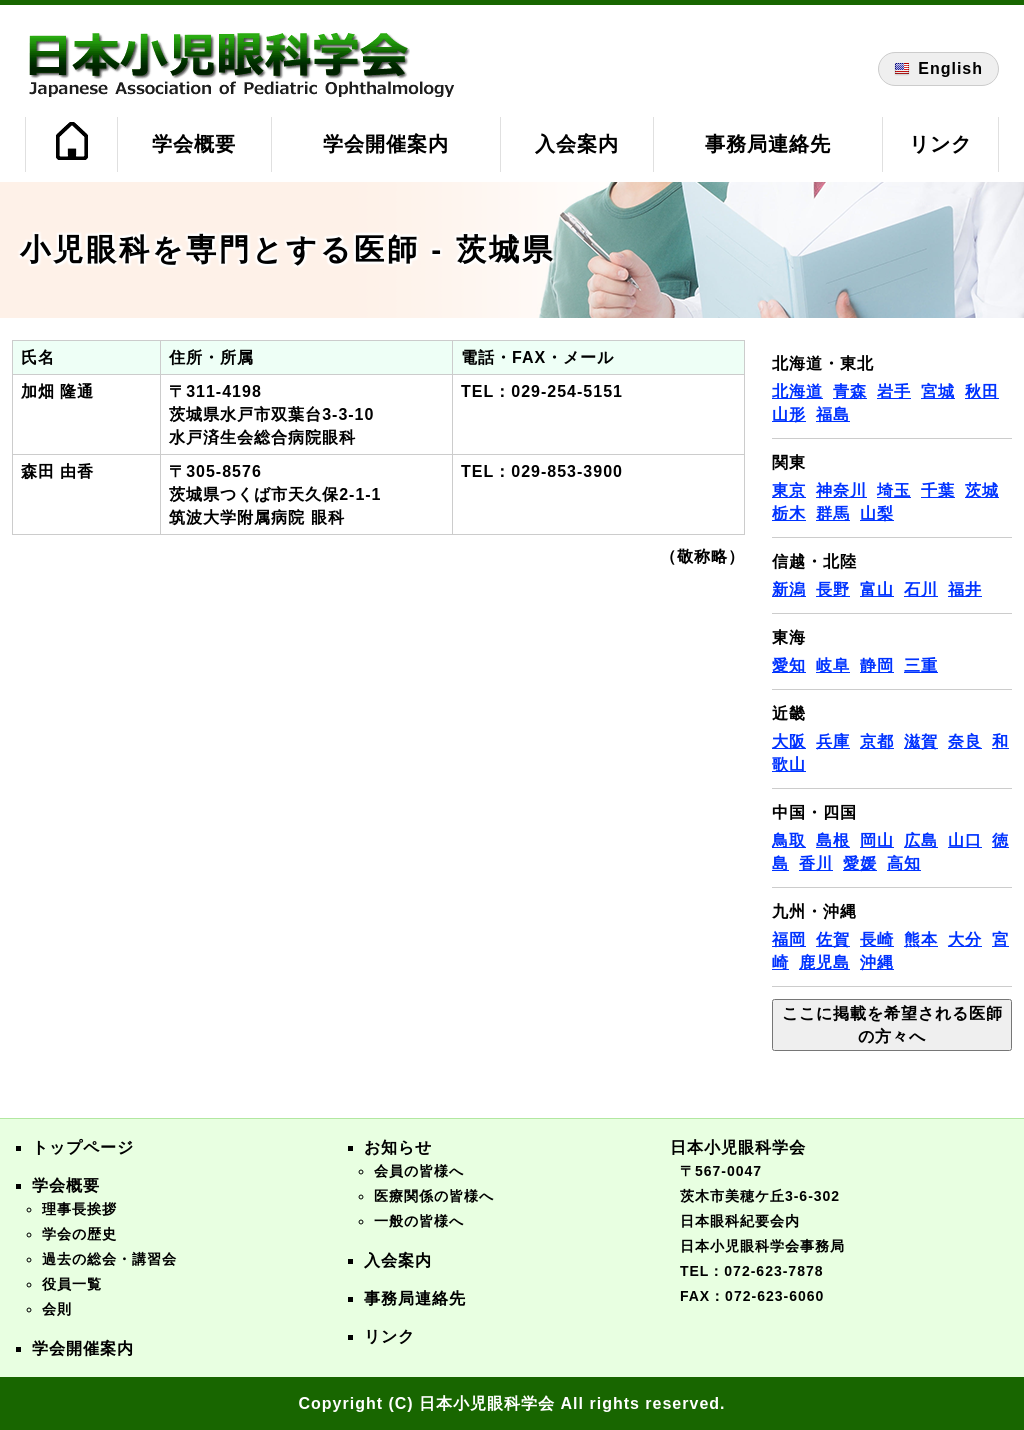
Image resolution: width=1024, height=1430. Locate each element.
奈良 (965, 741)
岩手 (894, 391)
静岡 (877, 665)
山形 (789, 414)
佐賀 (833, 939)
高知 (904, 863)
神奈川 (841, 490)
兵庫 (833, 741)
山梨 (877, 513)
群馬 (833, 513)
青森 (850, 391)
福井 (965, 589)
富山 (877, 589)
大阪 (789, 741)
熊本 (921, 939)
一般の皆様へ (419, 1221)
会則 (57, 1309)
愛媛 (860, 863)
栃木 (789, 513)
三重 (921, 665)
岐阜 (833, 665)
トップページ (83, 1147)
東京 (789, 490)
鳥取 (789, 840)
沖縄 (877, 962)
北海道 (797, 391)
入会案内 (577, 144)
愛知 (789, 665)
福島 (833, 414)
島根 (833, 840)
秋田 (982, 391)
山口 (965, 840)
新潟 (789, 589)
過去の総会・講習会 (109, 1259)
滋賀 (921, 741)
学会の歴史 (79, 1234)
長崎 (877, 939)
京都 (877, 741)
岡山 (877, 840)
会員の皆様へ (419, 1171)
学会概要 (194, 144)
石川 (921, 589)
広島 (921, 840)
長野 (833, 589)
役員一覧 (72, 1284)
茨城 (982, 490)
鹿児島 (824, 962)
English (938, 69)
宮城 (938, 391)
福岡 (789, 939)
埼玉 (894, 490)
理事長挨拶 (79, 1209)
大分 (965, 939)
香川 (816, 863)
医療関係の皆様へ (434, 1196)
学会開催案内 (386, 144)
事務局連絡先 (768, 144)
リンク (940, 144)
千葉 (938, 490)
